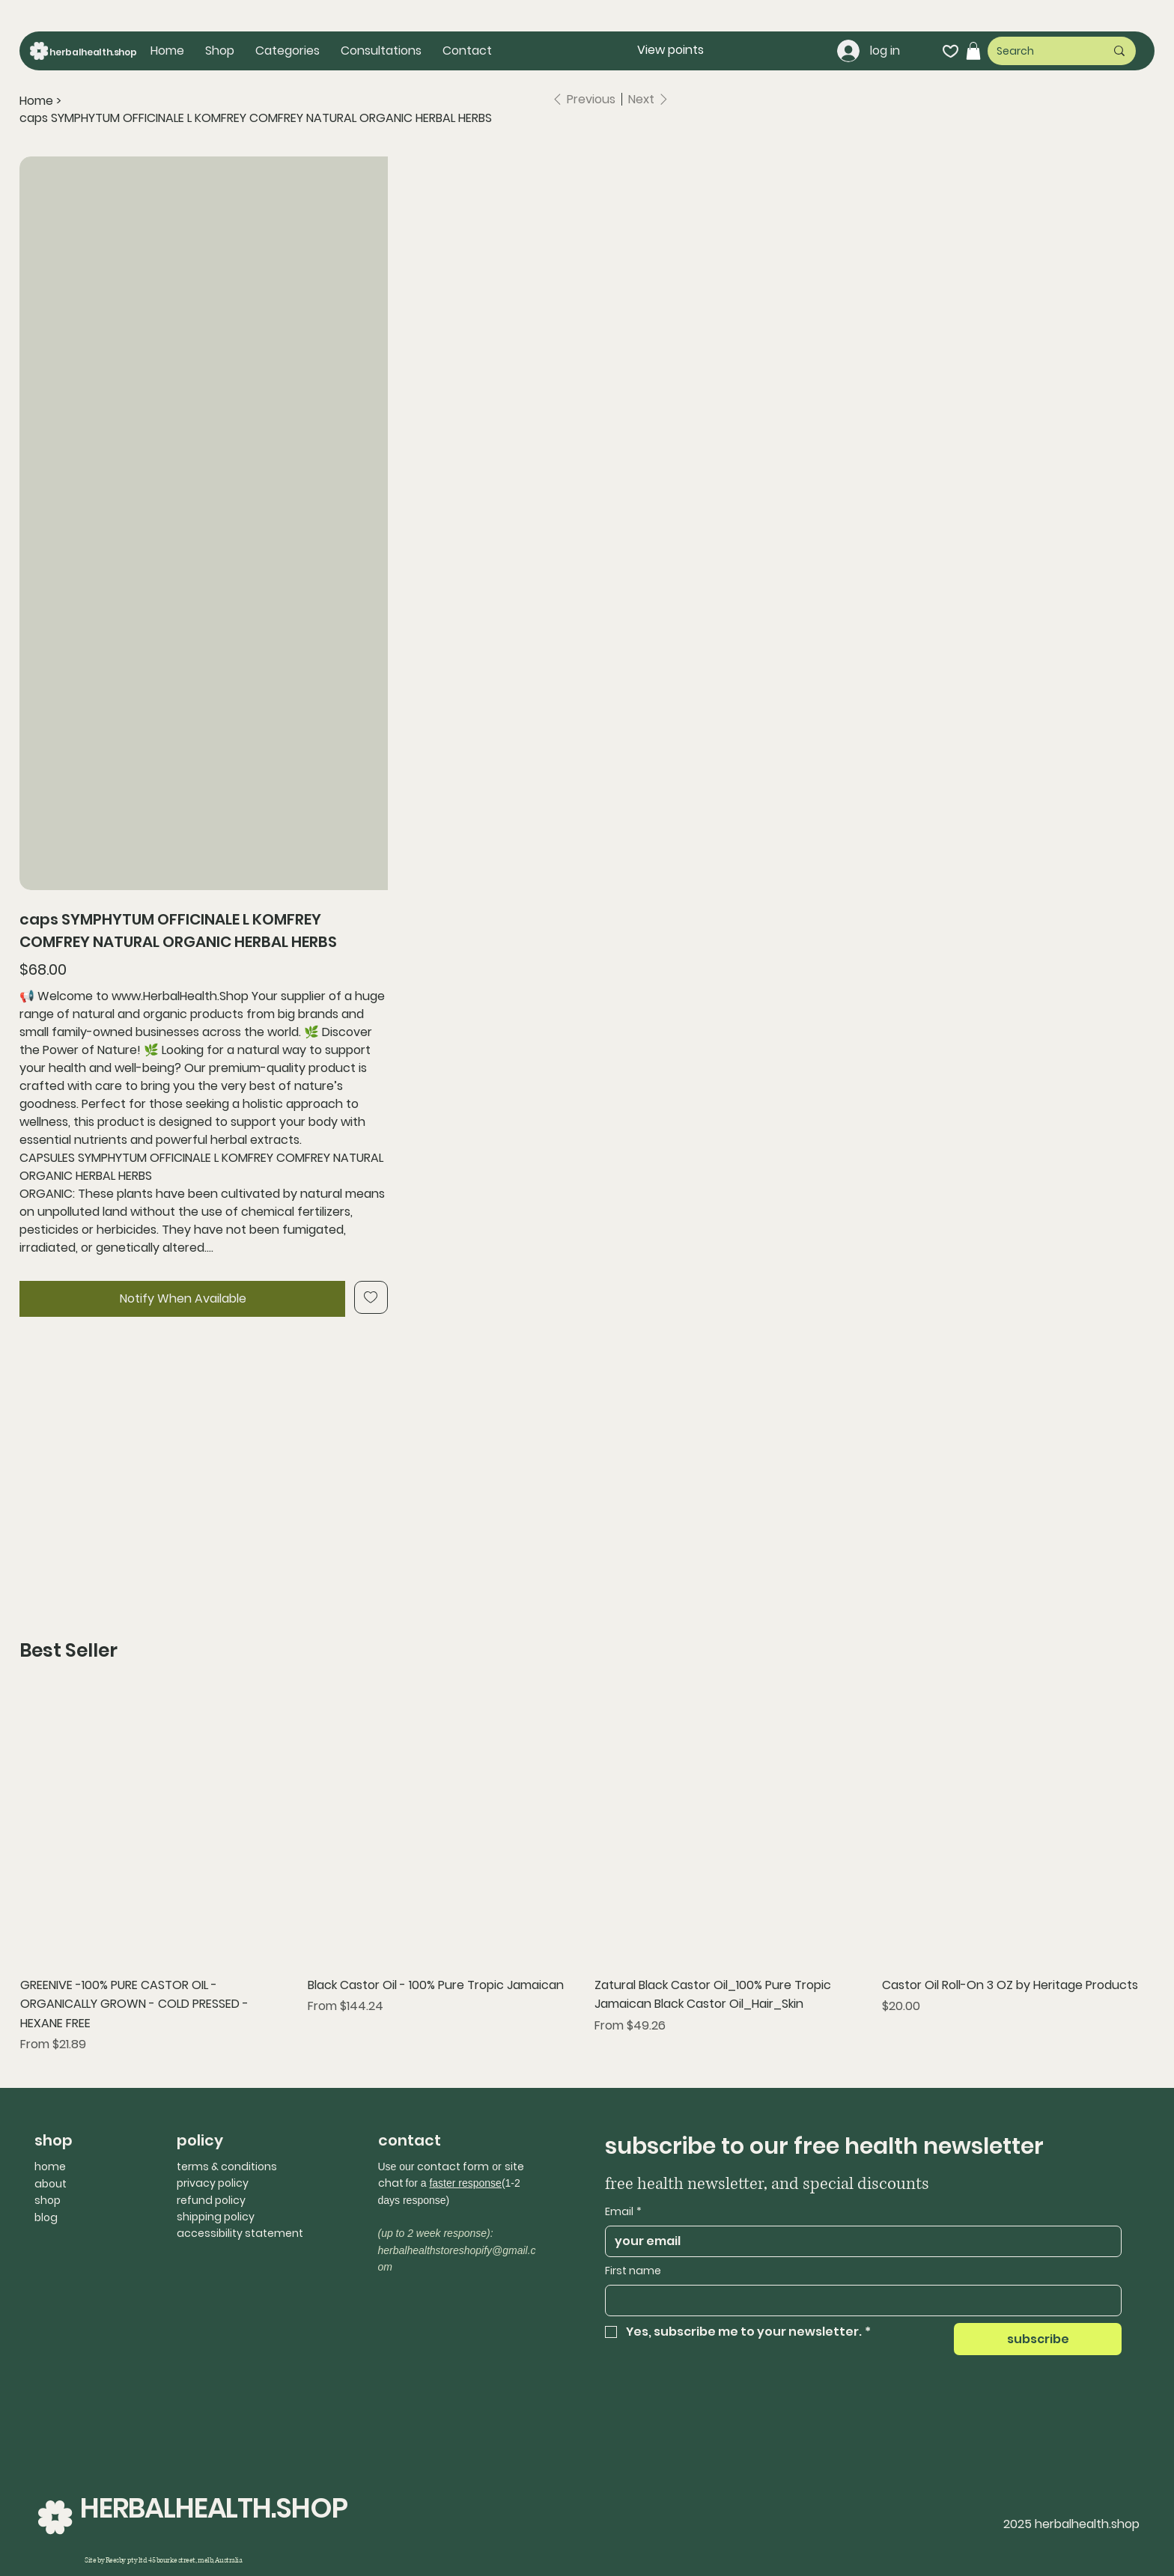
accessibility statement (240, 2233)
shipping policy (216, 2216)
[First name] (859, 2300)
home (50, 2166)
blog (46, 2217)
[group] (587, 1872)
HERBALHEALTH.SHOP (213, 2507)
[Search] (1040, 51)
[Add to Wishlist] (371, 1297)
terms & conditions (227, 2166)
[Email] (859, 2241)
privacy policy (213, 2182)
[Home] (36, 101)
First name (633, 2271)
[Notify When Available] (182, 1299)
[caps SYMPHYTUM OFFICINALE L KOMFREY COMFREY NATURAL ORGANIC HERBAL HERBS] (255, 117)
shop (47, 2200)
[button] (287, 51)
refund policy (211, 2200)
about (50, 2183)
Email (623, 2212)
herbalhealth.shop (92, 52)
